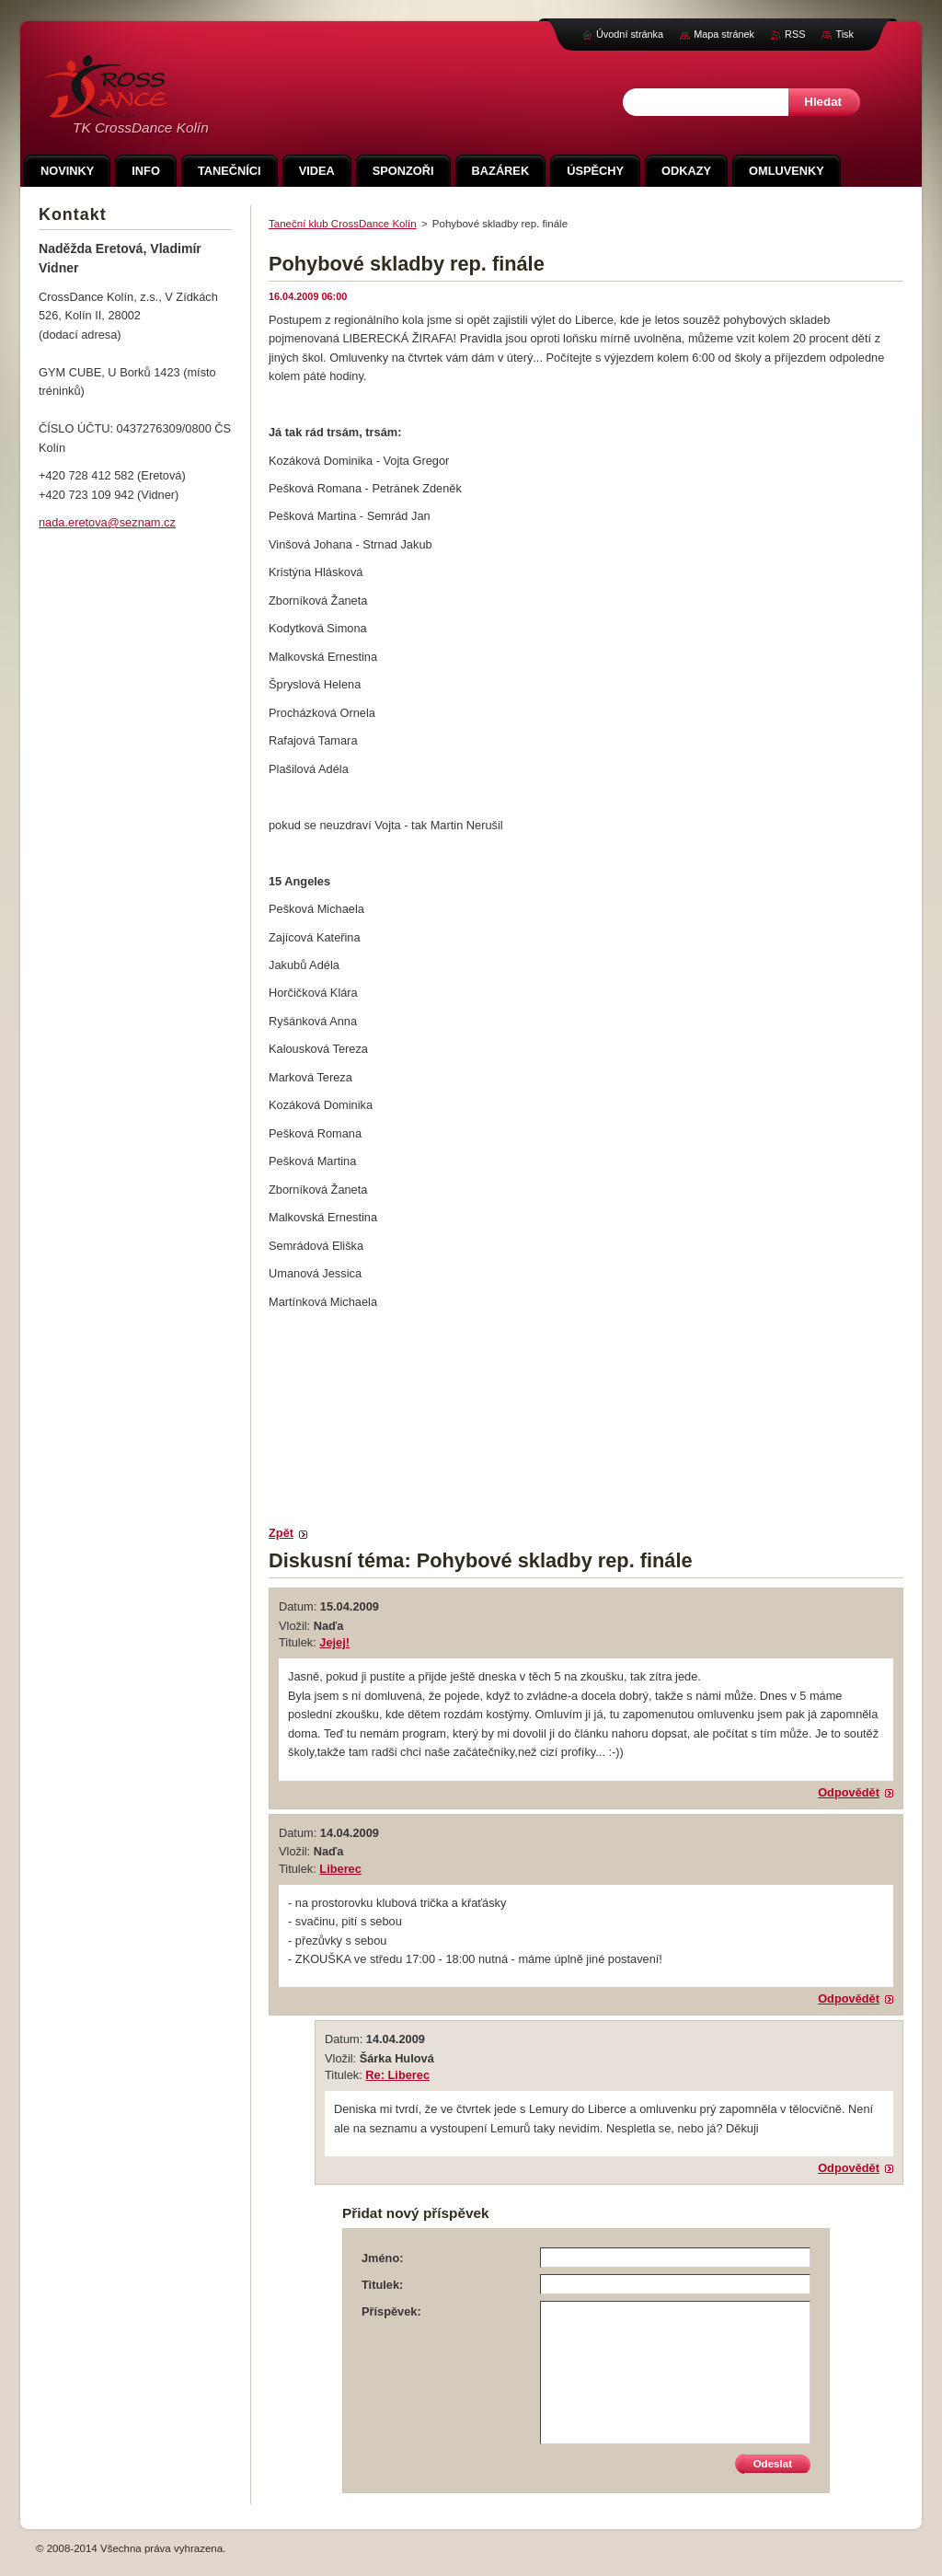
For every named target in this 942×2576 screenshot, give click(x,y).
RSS (795, 34)
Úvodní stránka (629, 34)
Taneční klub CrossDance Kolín (343, 223)
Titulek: (382, 2285)
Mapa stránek (724, 34)
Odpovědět (848, 1792)
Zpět (281, 1533)
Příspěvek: (391, 2311)
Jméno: (383, 2258)
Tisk (844, 34)
